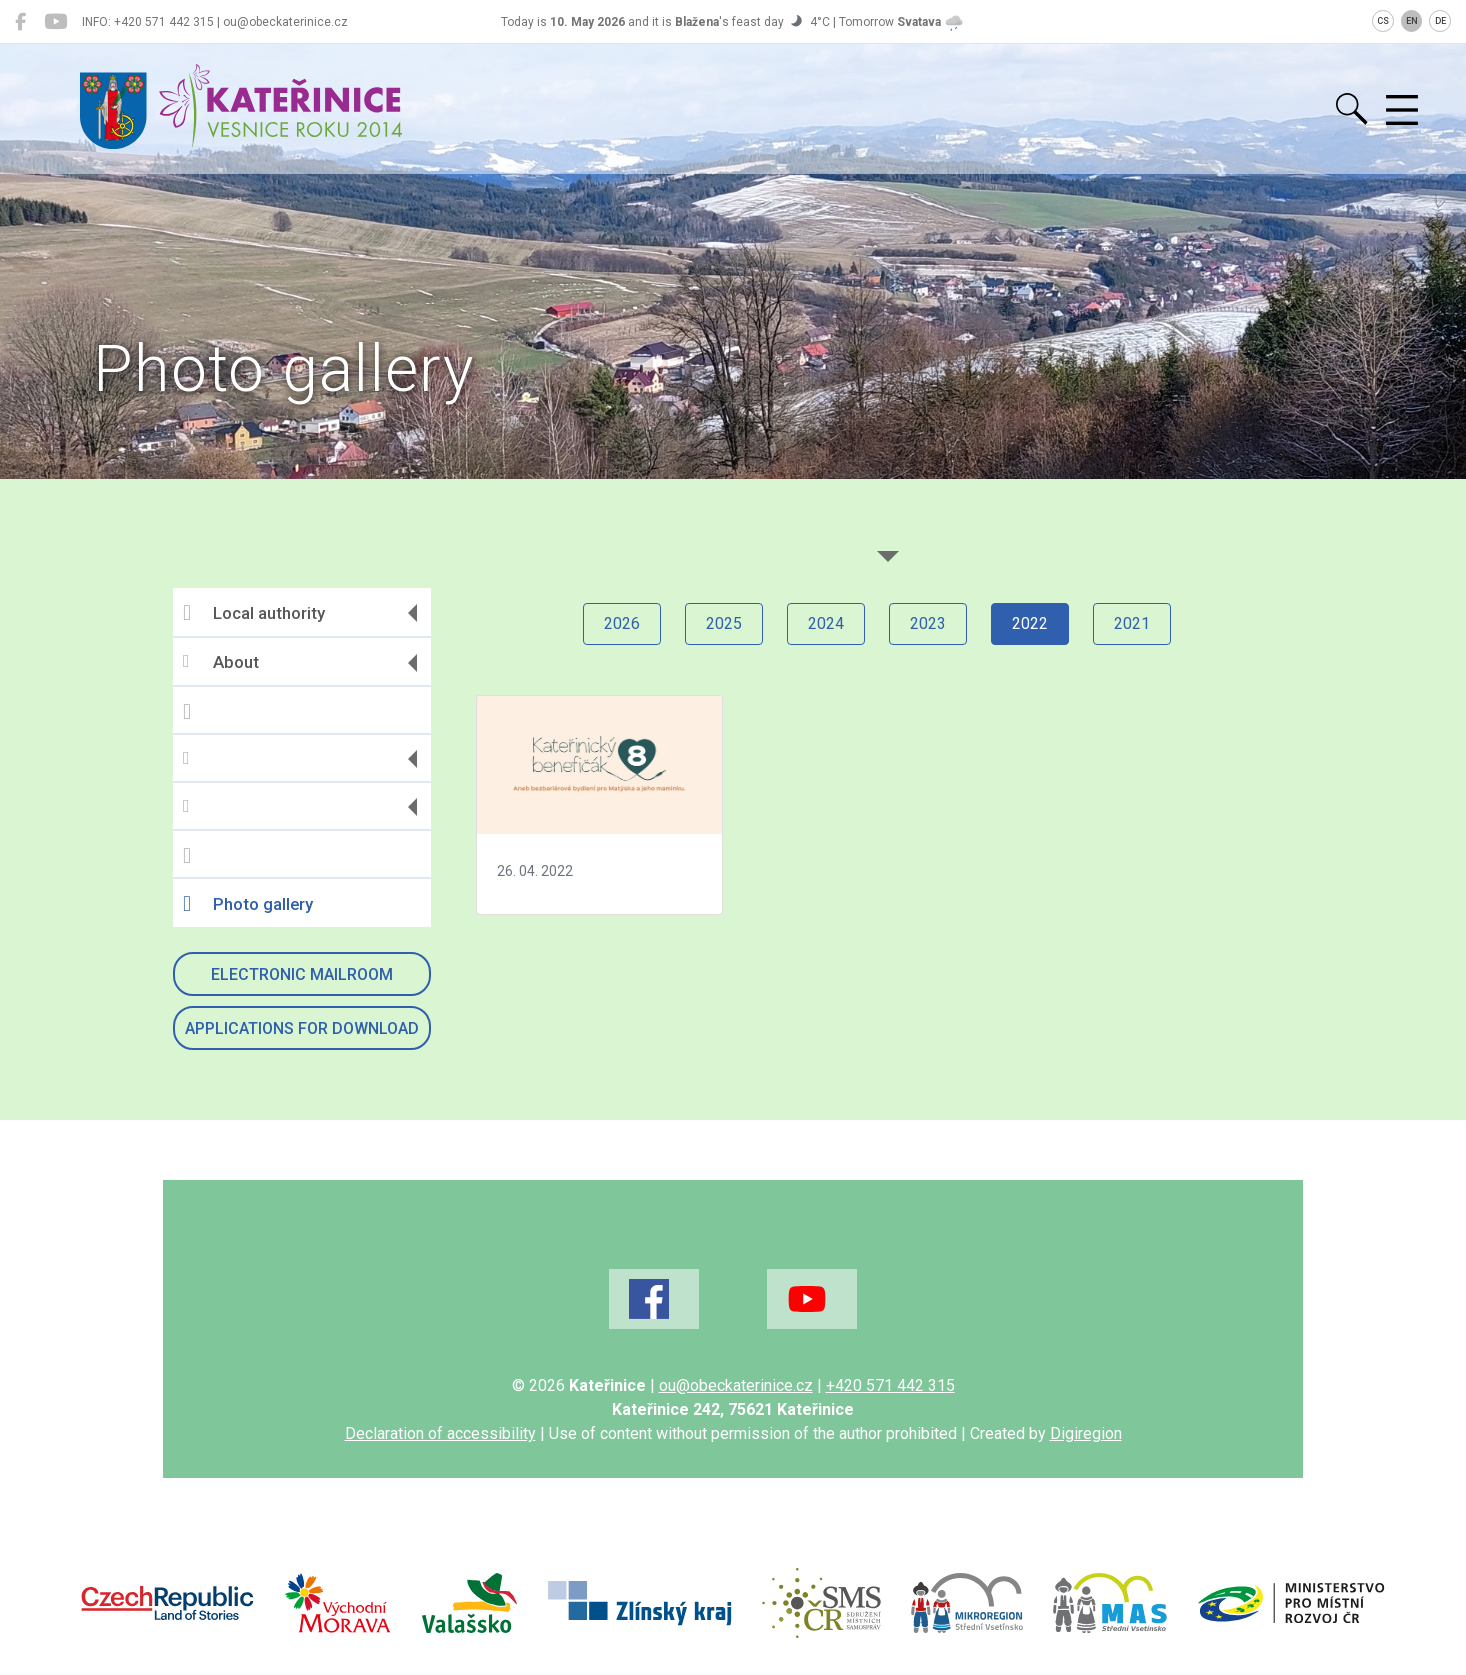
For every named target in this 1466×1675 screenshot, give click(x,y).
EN (1412, 21)
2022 (1030, 623)
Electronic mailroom (302, 974)
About (221, 662)
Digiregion (1086, 1433)
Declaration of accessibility (440, 1433)
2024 (826, 623)
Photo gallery (248, 904)
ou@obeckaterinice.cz (736, 1385)
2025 (724, 623)
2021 (1132, 623)
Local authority (254, 613)
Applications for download (302, 1028)
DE (1440, 21)
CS (1383, 21)
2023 (928, 623)
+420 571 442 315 (890, 1385)
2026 (622, 623)
